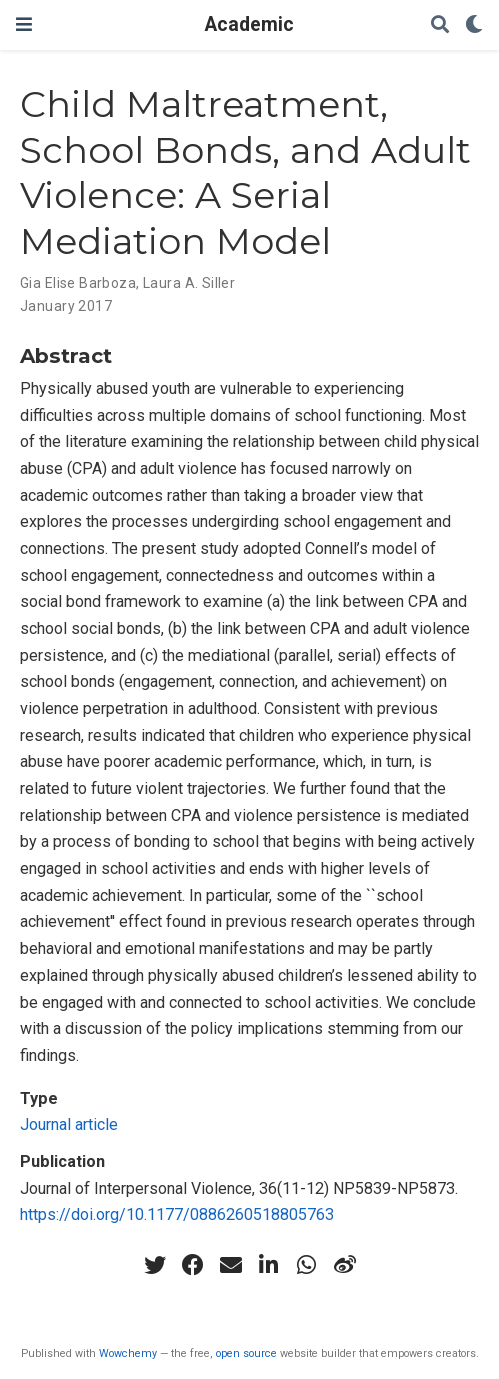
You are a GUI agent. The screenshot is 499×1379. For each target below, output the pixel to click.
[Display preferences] (474, 25)
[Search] (440, 25)
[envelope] (231, 1265)
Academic (249, 24)
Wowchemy (128, 1353)
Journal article (69, 1124)
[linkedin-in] (269, 1265)
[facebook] (193, 1265)
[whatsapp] (307, 1265)
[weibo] (345, 1265)
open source (246, 1353)
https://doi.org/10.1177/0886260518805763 (177, 1214)
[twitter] (155, 1265)
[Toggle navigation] (24, 24)
